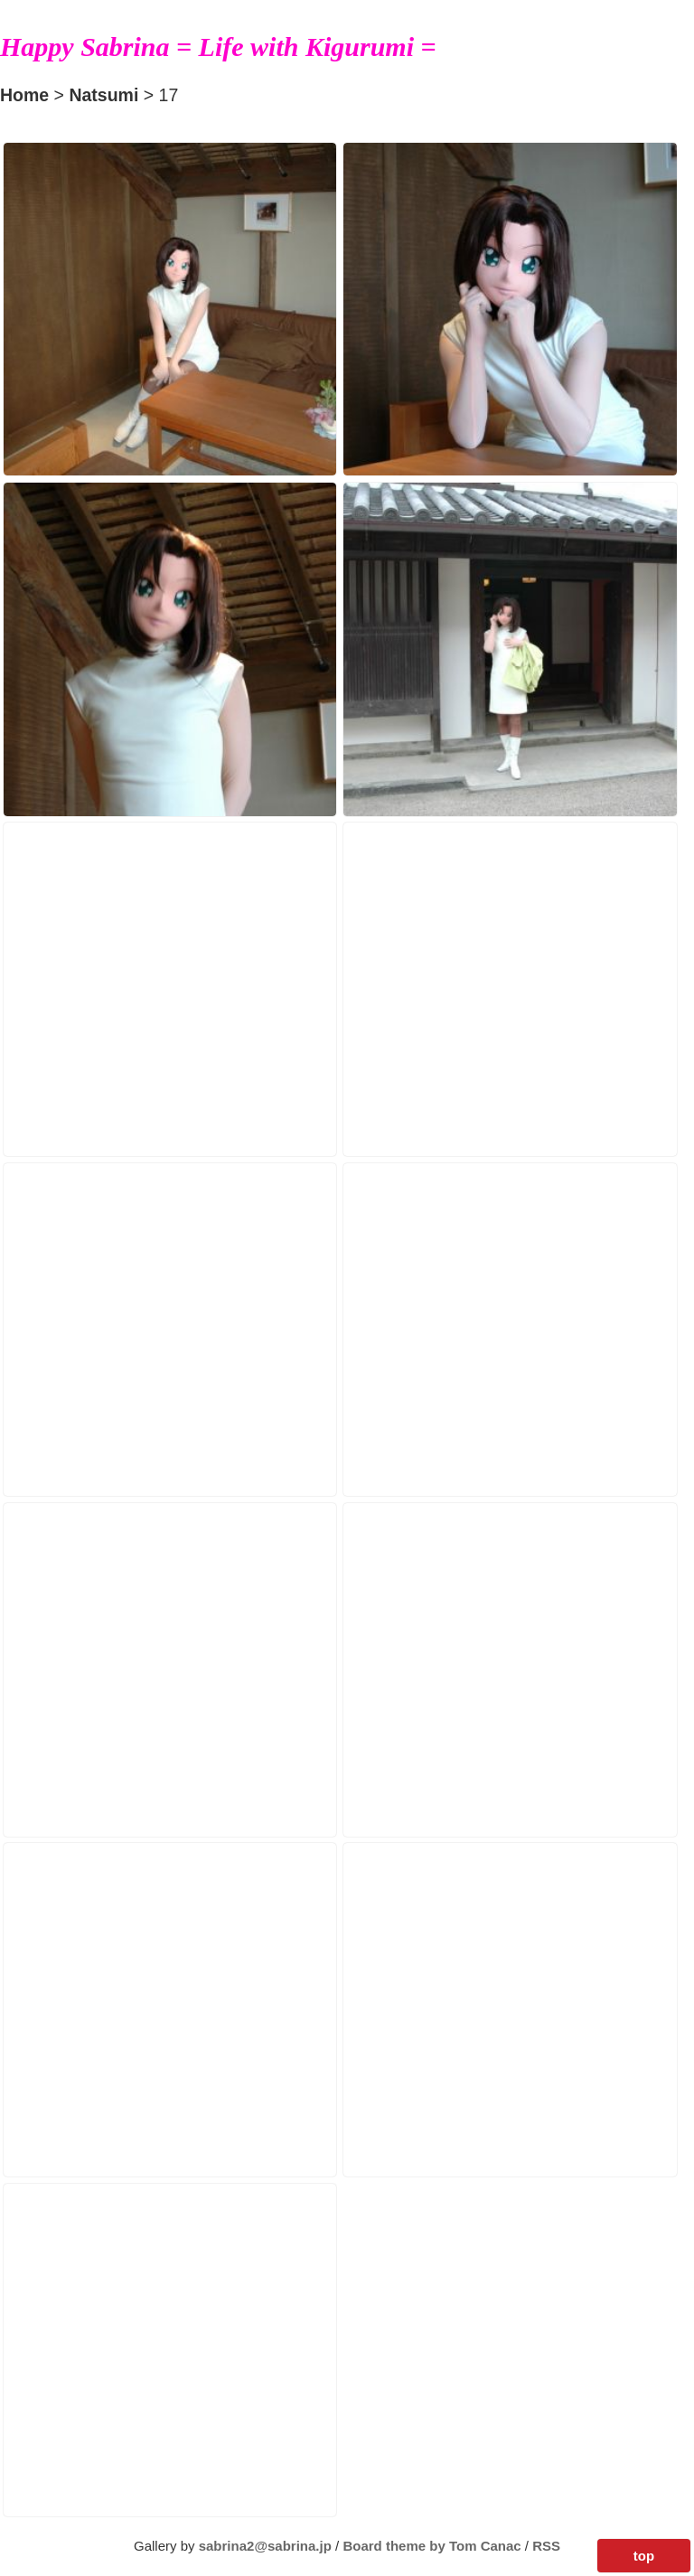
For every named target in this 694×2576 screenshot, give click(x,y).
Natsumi (103, 95)
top (643, 2555)
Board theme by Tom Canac (433, 2545)
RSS (546, 2545)
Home (24, 95)
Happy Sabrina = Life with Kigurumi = (218, 46)
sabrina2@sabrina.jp (265, 2545)
